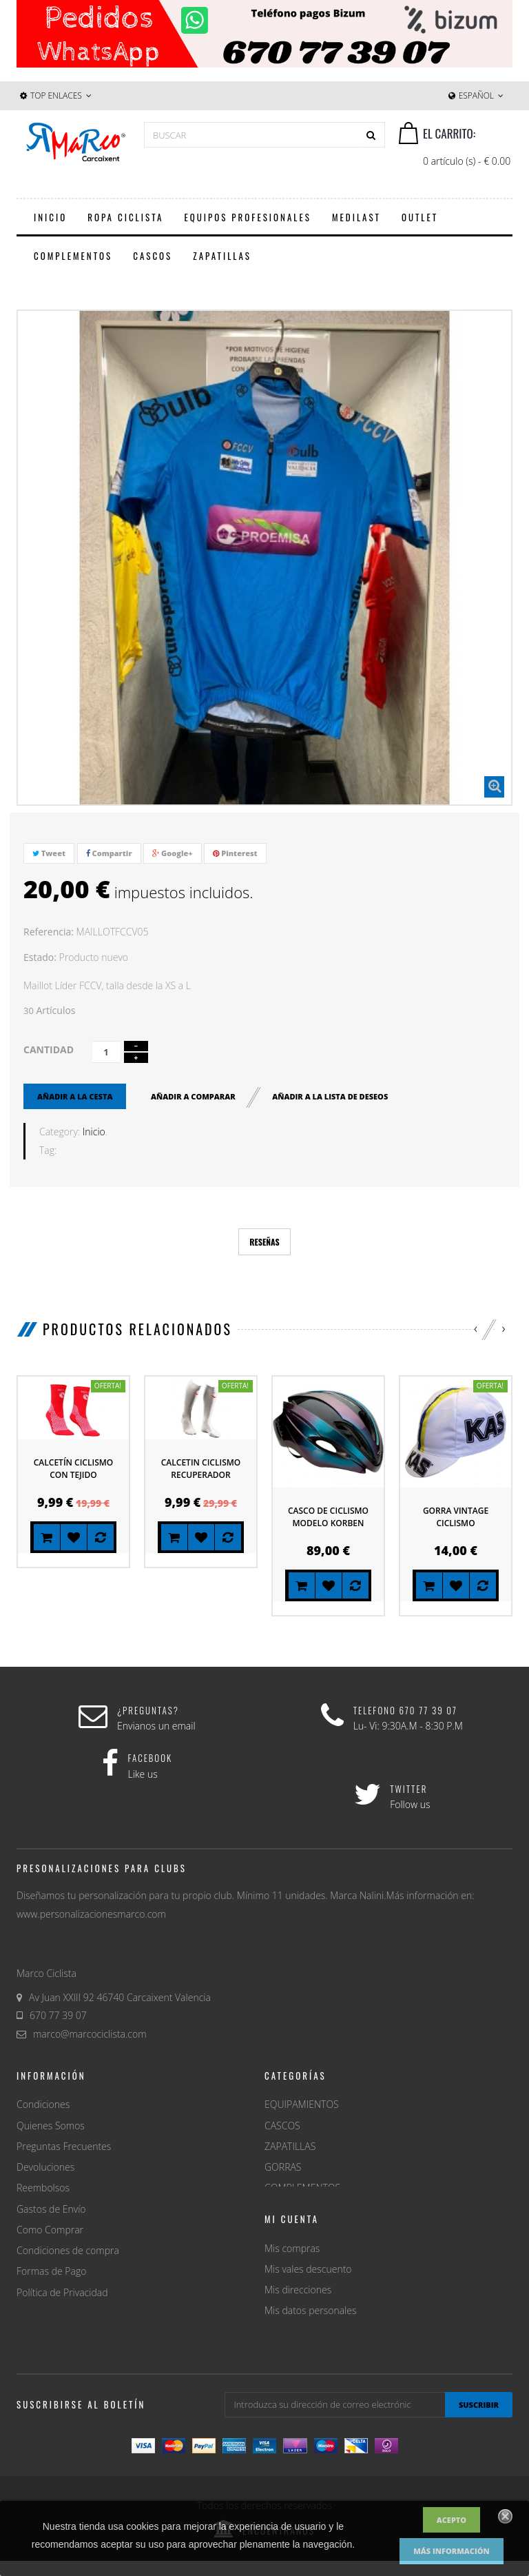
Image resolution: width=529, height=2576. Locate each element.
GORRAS (283, 2166)
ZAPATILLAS (289, 2146)
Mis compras (292, 2301)
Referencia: (48, 931)
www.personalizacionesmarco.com (91, 1913)
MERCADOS (289, 2229)
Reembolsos (43, 2187)
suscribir (479, 2420)
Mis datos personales (310, 2364)
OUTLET (281, 2208)
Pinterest (235, 853)
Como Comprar (50, 2229)
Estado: (39, 957)
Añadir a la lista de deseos (330, 1096)
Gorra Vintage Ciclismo (455, 1517)
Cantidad (48, 1049)
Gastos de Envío (51, 2208)
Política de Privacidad (62, 2292)
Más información (451, 2551)
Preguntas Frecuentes (64, 2146)
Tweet (48, 853)
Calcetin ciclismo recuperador (200, 1469)
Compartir (109, 853)
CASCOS (282, 2125)
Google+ (172, 853)
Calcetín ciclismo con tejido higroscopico (73, 1475)
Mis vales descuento (308, 2322)
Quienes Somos (51, 2125)
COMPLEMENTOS (302, 2187)
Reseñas (264, 1242)
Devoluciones (45, 2166)
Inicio (94, 1131)
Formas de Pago (51, 2271)
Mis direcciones (297, 2343)
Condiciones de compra (68, 2250)
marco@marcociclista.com (90, 2033)
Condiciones (43, 2104)
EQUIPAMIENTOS (301, 2104)
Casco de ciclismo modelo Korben (328, 1517)
